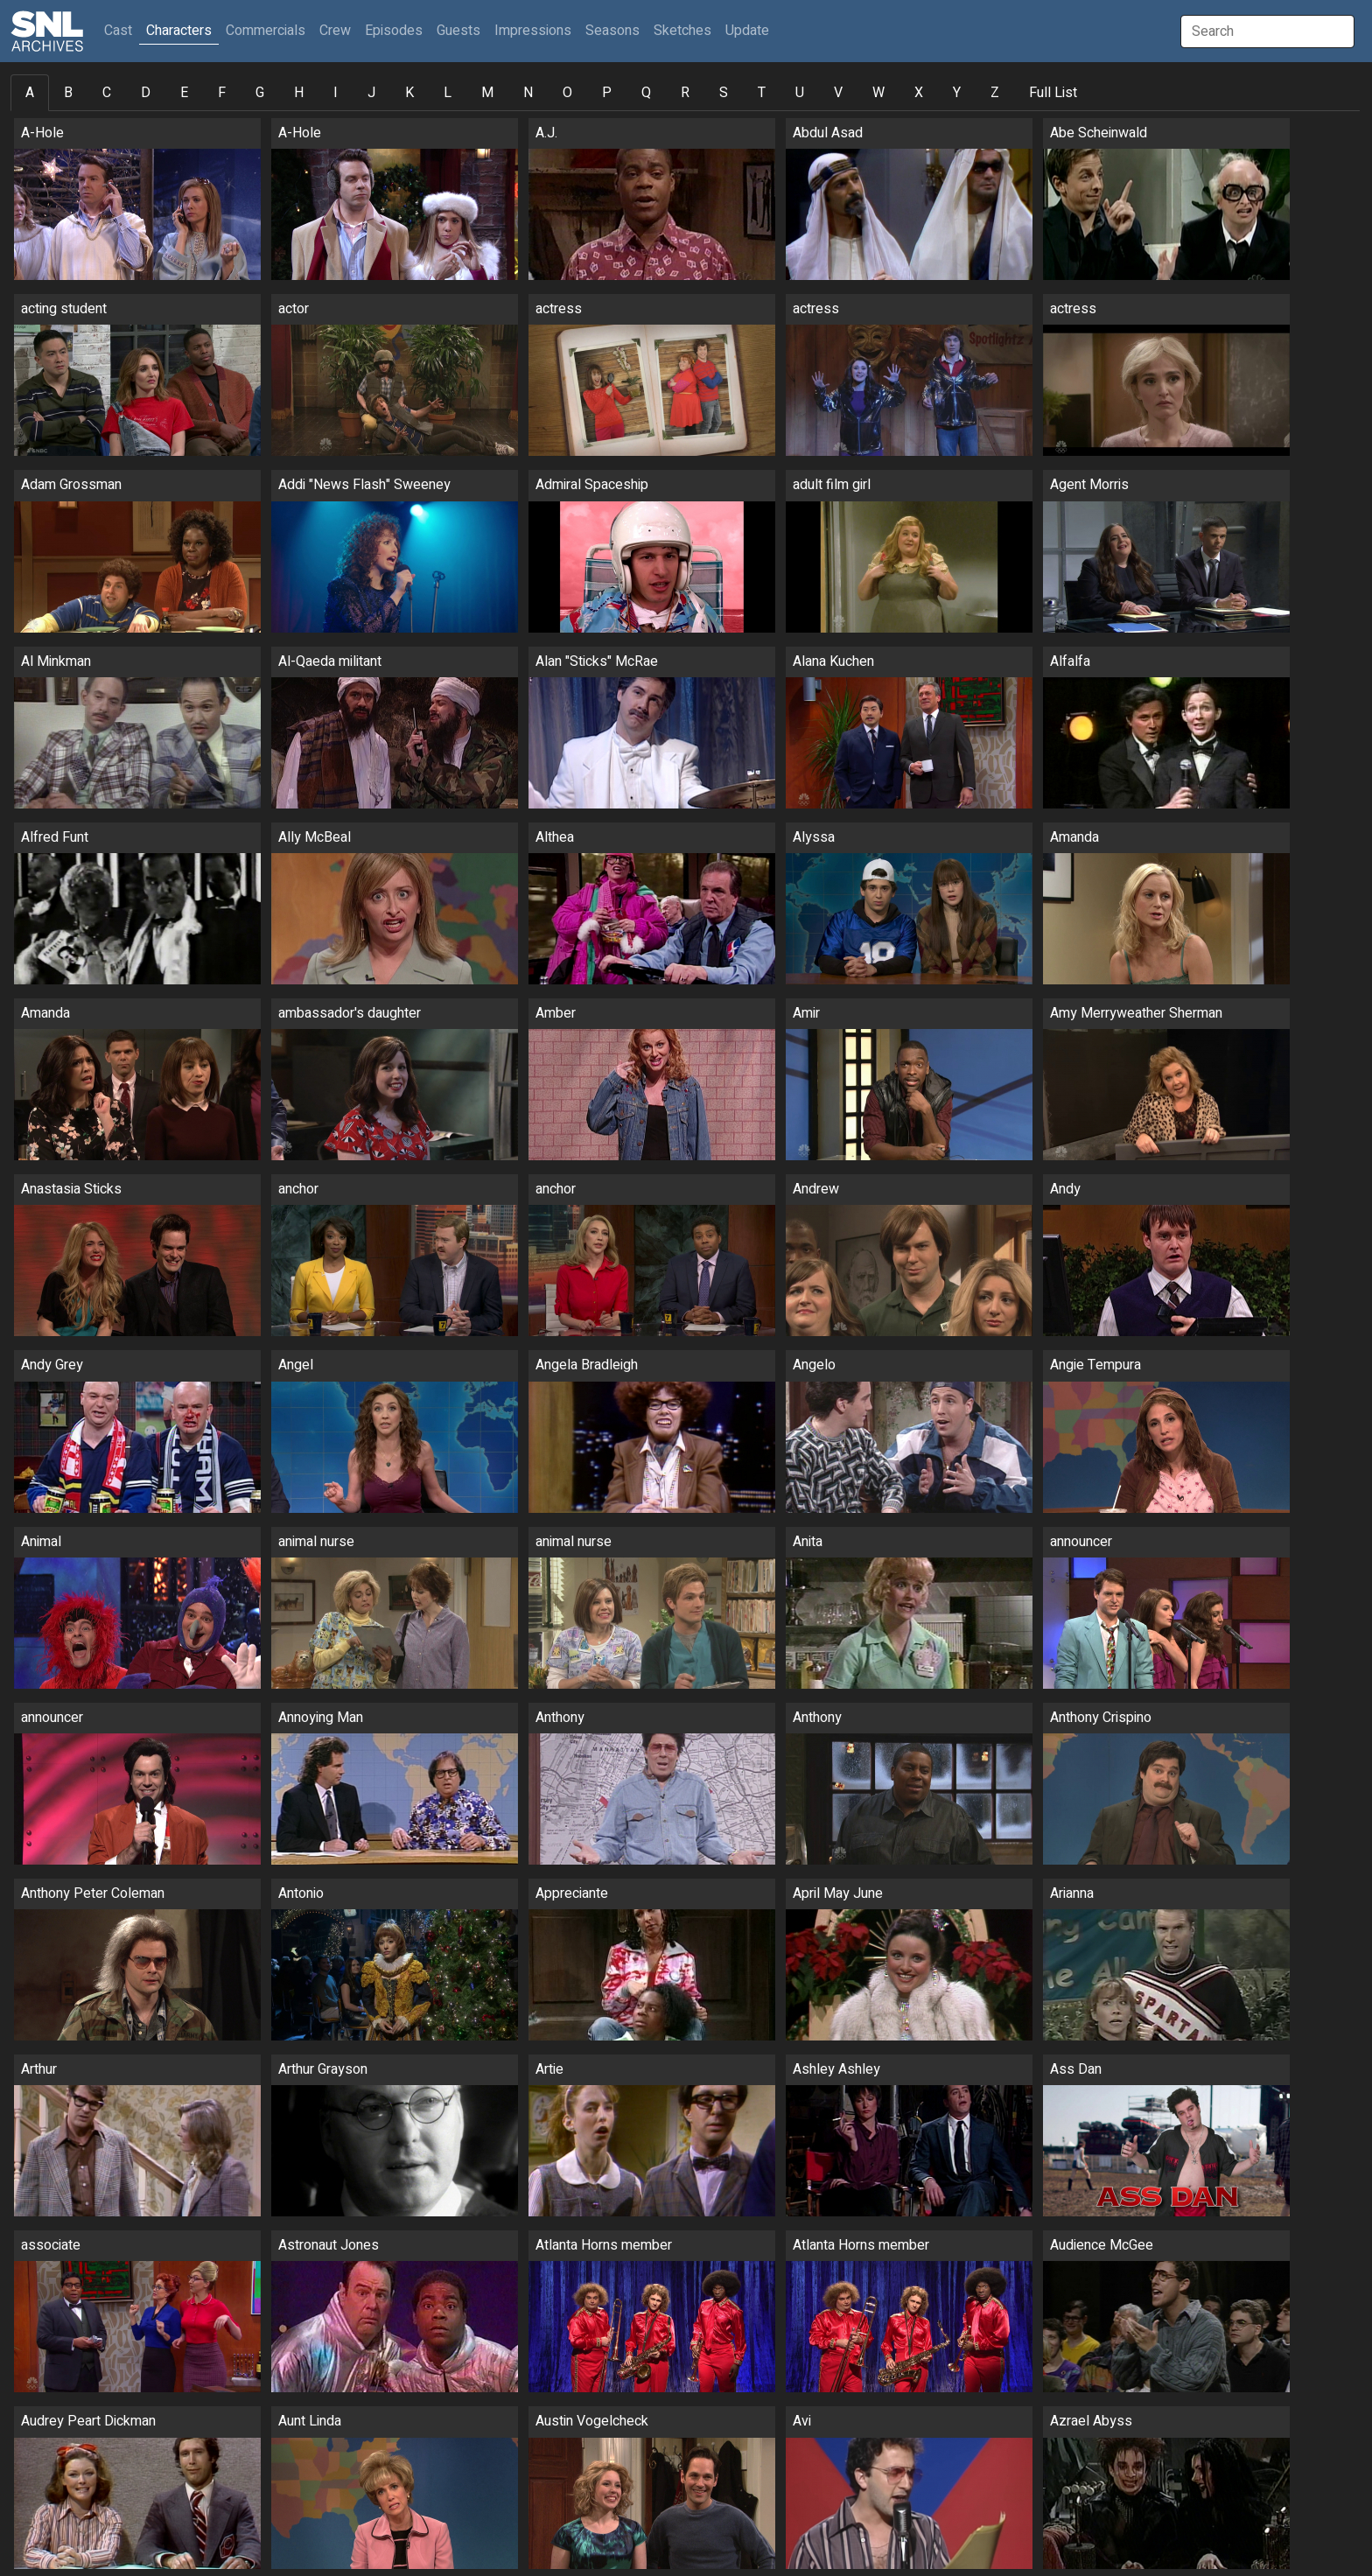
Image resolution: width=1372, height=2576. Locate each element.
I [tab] (335, 92)
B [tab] (68, 92)
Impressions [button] (532, 30)
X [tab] (918, 92)
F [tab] (222, 92)
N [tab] (528, 92)
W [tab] (878, 92)
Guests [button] (458, 30)
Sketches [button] (682, 30)
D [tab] (145, 92)
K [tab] (409, 92)
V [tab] (838, 92)
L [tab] (448, 92)
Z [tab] (994, 92)
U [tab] (799, 92)
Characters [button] (179, 30)
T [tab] (762, 92)
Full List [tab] (1053, 92)
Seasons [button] (612, 30)
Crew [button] (335, 30)
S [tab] (723, 92)
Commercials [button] (265, 30)
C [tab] (106, 92)
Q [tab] (646, 92)
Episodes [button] (394, 30)
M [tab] (487, 92)
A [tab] (29, 92)
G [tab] (260, 92)
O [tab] (567, 92)
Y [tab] (957, 92)
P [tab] (607, 92)
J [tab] (371, 92)
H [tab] (299, 92)
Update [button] (747, 30)
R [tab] (685, 92)
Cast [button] (121, 30)
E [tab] (184, 92)
